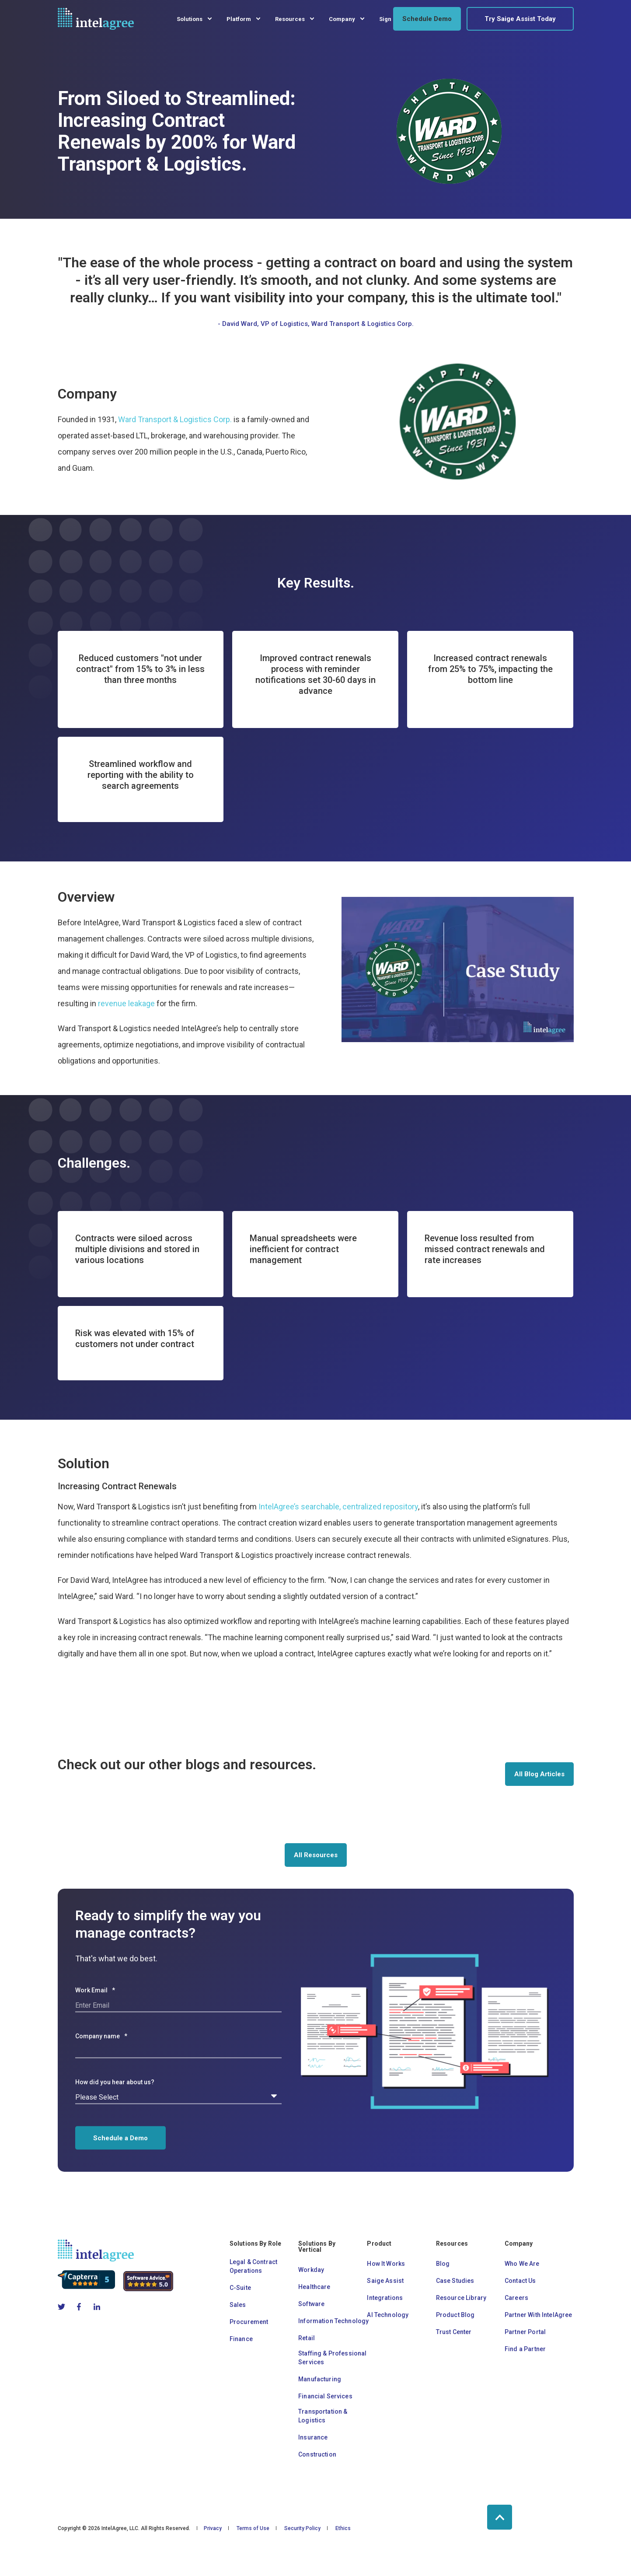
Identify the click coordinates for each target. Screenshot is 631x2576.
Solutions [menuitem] (189, 18)
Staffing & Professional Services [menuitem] (332, 2358)
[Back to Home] (96, 19)
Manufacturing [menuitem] (319, 2379)
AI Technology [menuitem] (387, 2314)
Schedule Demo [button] (427, 19)
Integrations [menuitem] (385, 2297)
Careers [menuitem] (516, 2297)
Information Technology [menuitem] (333, 2320)
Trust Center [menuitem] (454, 2331)
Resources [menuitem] (290, 18)
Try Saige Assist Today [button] (520, 19)
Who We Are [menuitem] (522, 2263)
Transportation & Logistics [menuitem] (322, 2416)
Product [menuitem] (379, 2243)
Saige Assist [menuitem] (385, 2280)
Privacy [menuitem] (213, 2528)
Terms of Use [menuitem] (253, 2528)
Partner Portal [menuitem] (525, 2331)
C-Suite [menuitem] (240, 2287)
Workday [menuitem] (311, 2269)
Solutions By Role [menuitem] (256, 2243)
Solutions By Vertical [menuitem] (316, 2246)
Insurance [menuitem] (313, 2437)
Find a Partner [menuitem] (525, 2348)
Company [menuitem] (342, 18)
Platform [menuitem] (239, 18)
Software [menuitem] (311, 2303)
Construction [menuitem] (317, 2454)
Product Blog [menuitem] (455, 2314)
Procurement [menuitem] (249, 2321)
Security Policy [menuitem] (302, 2528)
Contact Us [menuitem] (520, 2280)
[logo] (96, 2250)
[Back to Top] (499, 2517)
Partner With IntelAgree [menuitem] (538, 2314)
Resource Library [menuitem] (461, 2297)
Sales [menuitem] (238, 2304)
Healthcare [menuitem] (314, 2286)
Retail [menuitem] (306, 2338)
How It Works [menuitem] (386, 2263)
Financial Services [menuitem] (325, 2396)
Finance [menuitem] (241, 2338)
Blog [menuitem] (443, 2263)
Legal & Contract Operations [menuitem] (253, 2266)
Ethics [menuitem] (343, 2528)
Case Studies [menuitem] (455, 2280)
